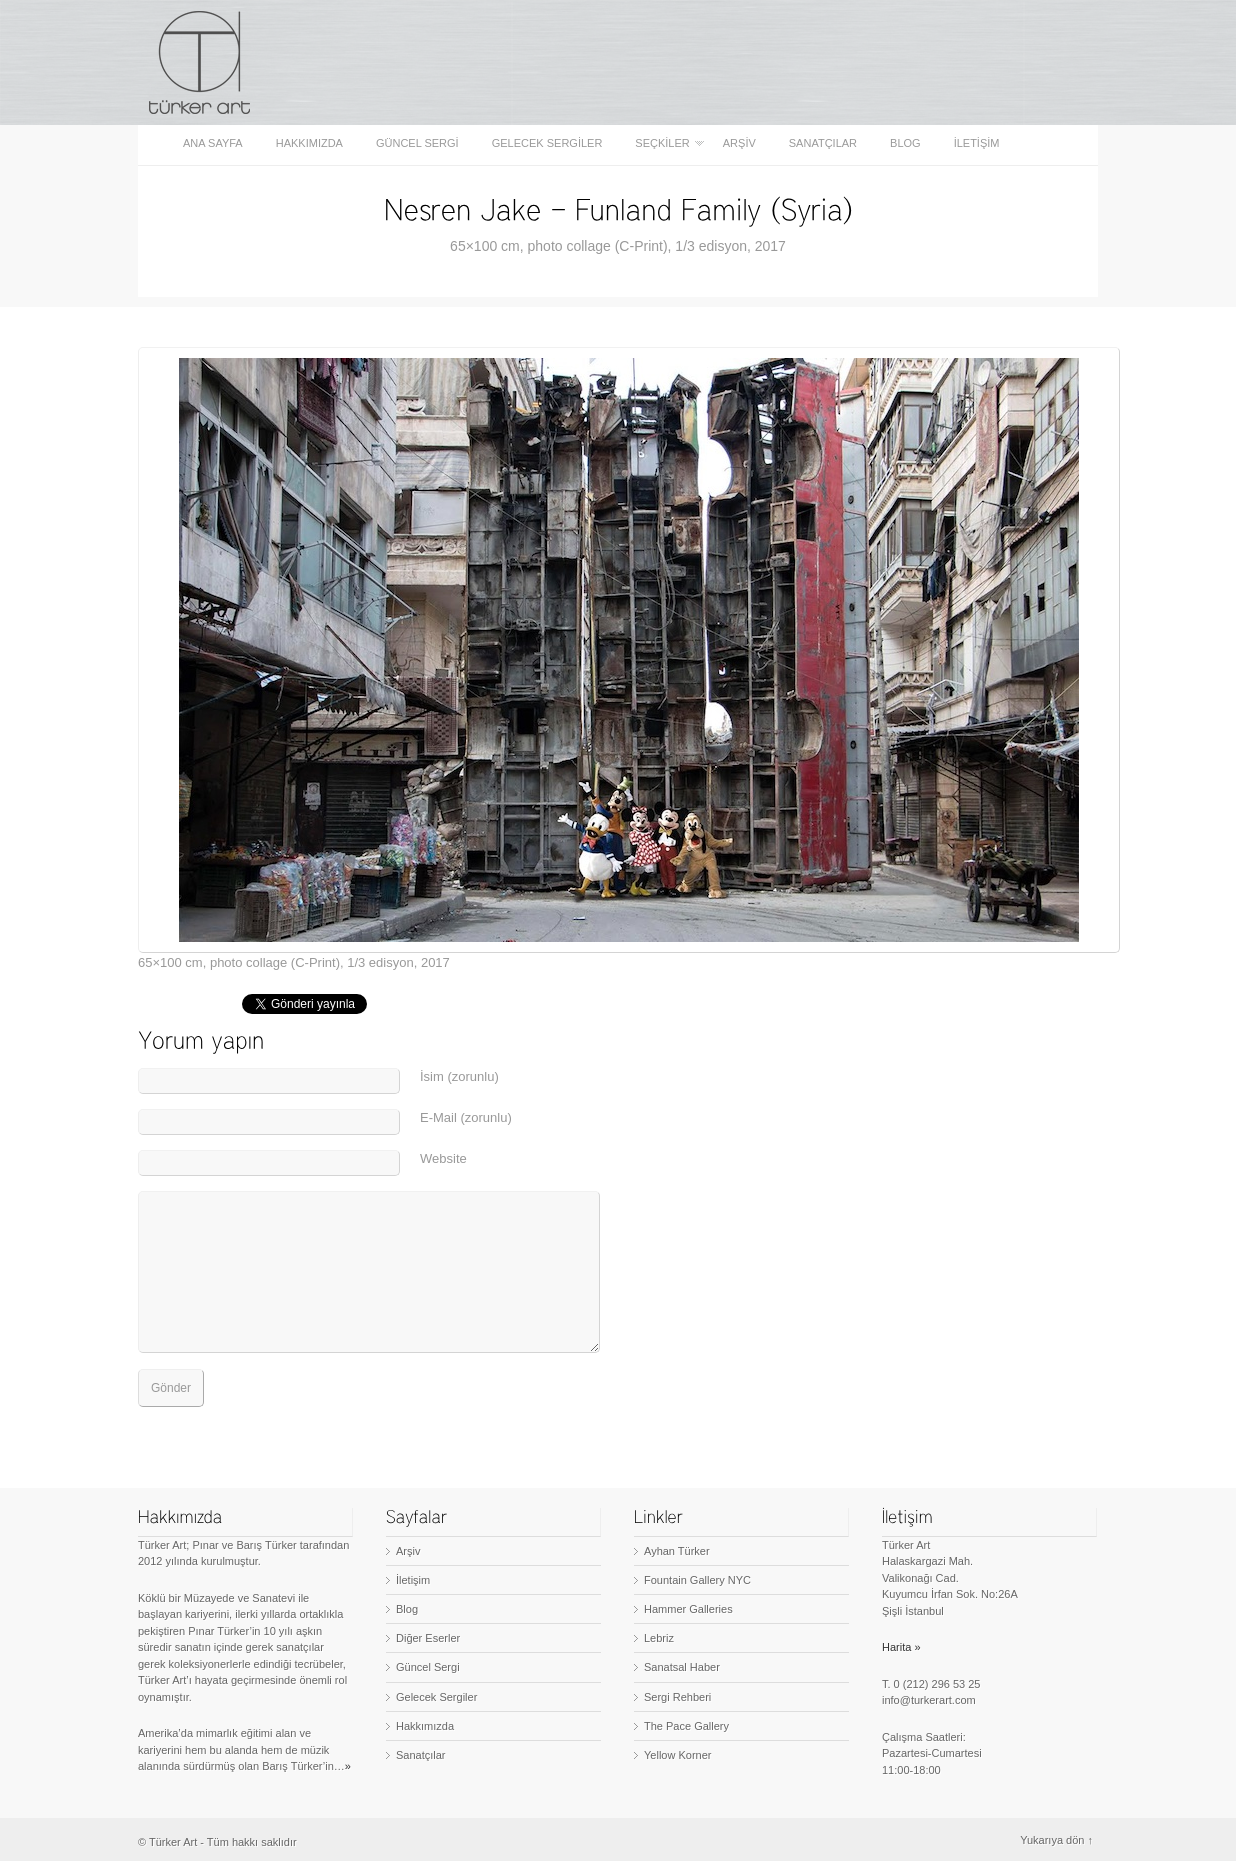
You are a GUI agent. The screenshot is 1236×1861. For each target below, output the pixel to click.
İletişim (977, 143)
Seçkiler (663, 143)
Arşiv (739, 143)
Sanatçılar (823, 143)
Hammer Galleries (688, 1609)
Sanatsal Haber (682, 1667)
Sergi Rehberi (677, 1697)
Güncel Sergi (417, 143)
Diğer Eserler (428, 1638)
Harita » (901, 1647)
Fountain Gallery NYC (697, 1580)
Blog (905, 143)
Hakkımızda (309, 143)
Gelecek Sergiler (547, 143)
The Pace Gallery (686, 1726)
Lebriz (659, 1638)
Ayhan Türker (677, 1551)
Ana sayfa (213, 143)
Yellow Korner (677, 1755)
